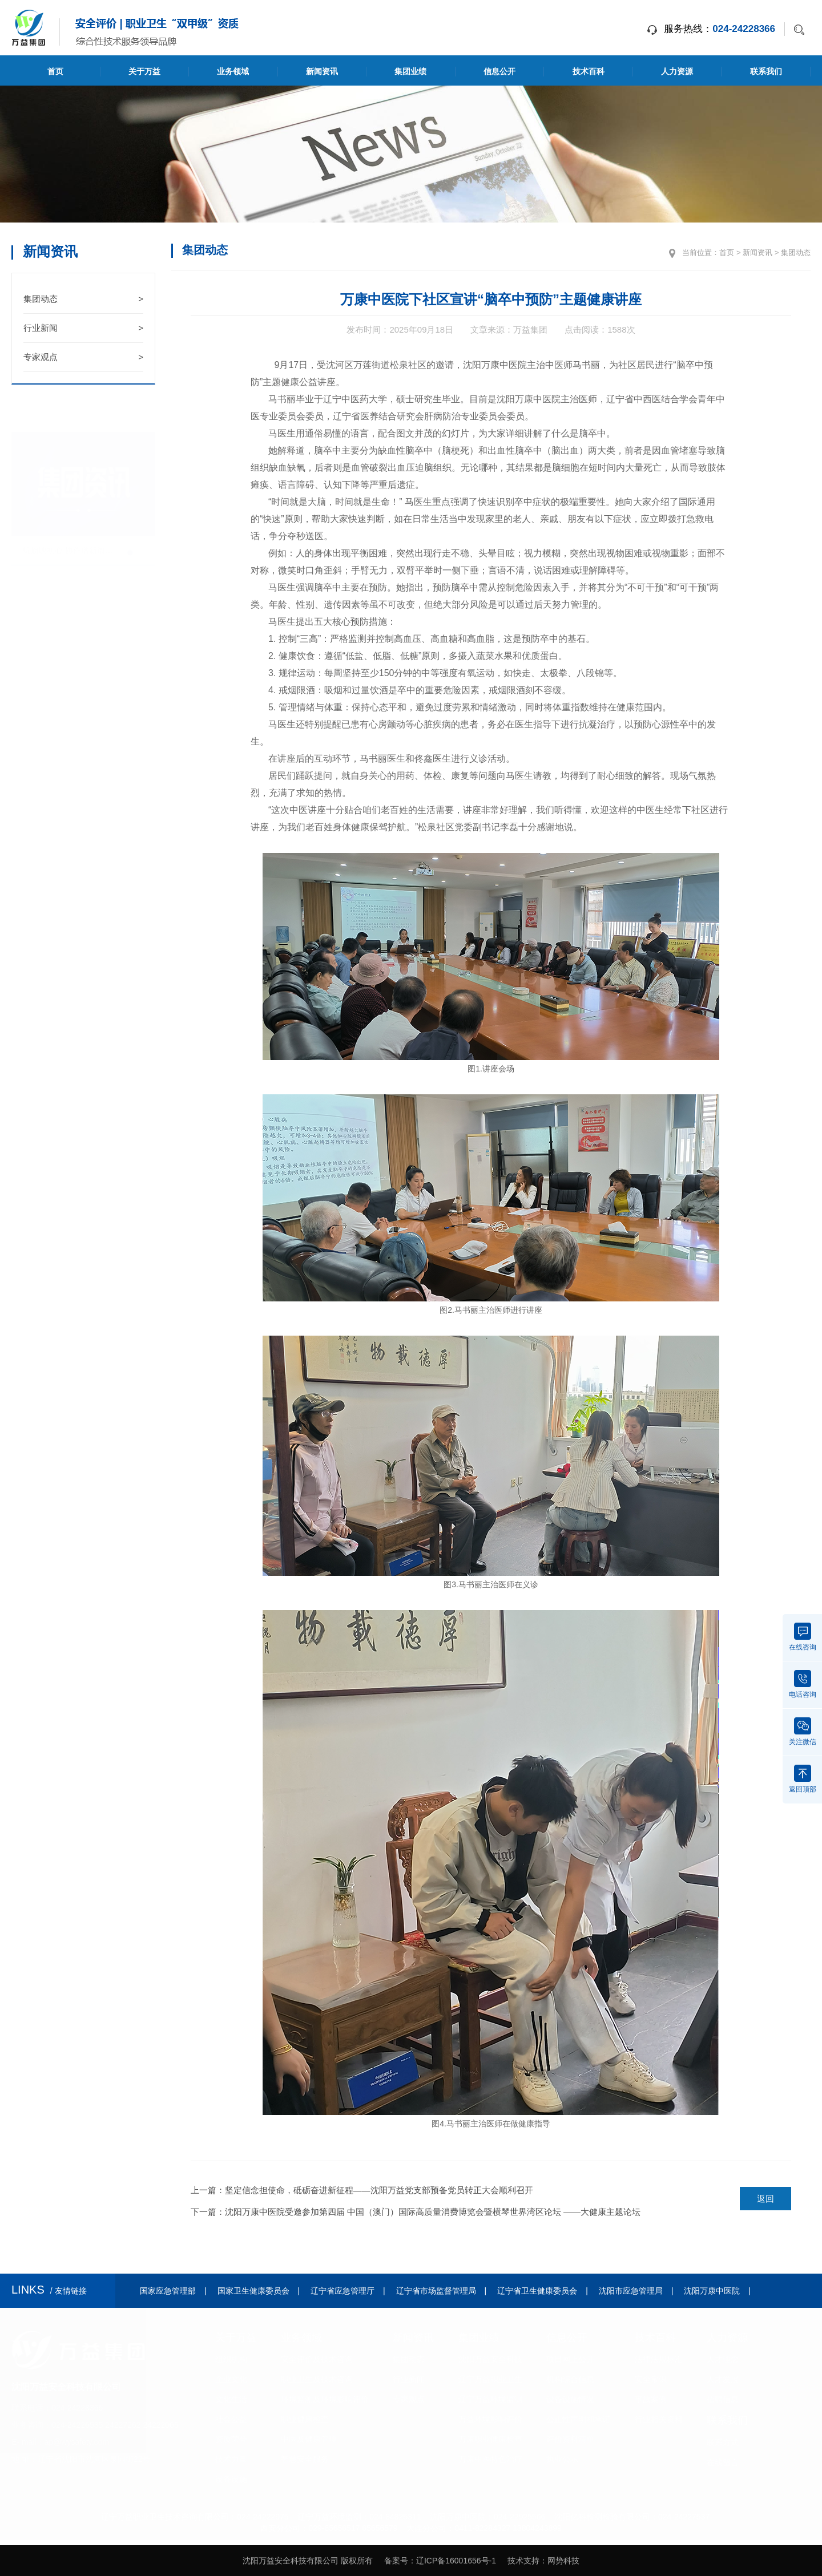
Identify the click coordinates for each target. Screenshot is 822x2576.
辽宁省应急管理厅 (342, 2290)
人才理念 (723, 2359)
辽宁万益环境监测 (490, 2399)
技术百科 (589, 71)
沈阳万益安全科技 (490, 2359)
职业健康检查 (305, 2419)
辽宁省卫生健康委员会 (537, 2290)
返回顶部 (802, 1779)
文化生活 (231, 2399)
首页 (55, 71)
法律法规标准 (659, 2359)
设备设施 (231, 2479)
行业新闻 (83, 328)
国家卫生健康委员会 (253, 2290)
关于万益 (144, 71)
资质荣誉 (231, 2439)
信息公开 (499, 71)
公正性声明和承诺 (578, 2419)
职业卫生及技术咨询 (317, 2379)
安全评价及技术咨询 (317, 2359)
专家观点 (83, 357)
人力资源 (677, 71)
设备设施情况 (570, 2399)
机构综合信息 (570, 2379)
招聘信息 (723, 2399)
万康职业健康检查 (490, 2439)
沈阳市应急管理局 (631, 2290)
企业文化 (231, 2379)
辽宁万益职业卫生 (490, 2379)
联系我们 (766, 71)
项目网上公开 (570, 2359)
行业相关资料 (659, 2419)
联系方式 (723, 2442)
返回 (765, 2198)
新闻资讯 (322, 71)
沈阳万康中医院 (712, 2290)
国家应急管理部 (168, 2290)
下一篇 (415, 2212)
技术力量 (231, 2459)
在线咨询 (802, 1637)
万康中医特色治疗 (490, 2459)
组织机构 (231, 2359)
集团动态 (83, 299)
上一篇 (362, 2190)
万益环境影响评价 (490, 2419)
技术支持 (523, 2560)
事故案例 (651, 2399)
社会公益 (231, 2419)
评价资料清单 (570, 2439)
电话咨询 (802, 1684)
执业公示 (562, 2459)
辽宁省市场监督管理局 (436, 2290)
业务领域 (233, 71)
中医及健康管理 (309, 2439)
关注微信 (802, 1731)
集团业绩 (410, 71)
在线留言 (723, 2462)
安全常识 (651, 2379)
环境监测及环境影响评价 (325, 2399)
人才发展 (723, 2379)
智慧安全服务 (305, 2459)
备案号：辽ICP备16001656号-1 (440, 2560)
